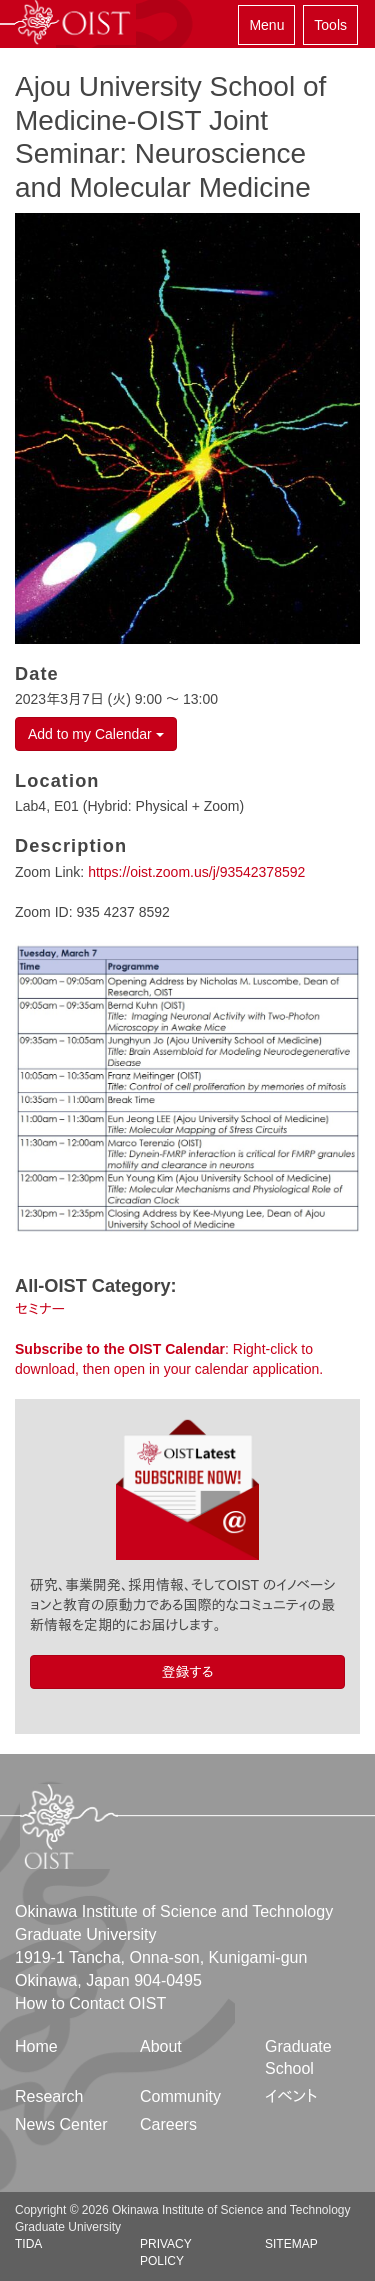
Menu (266, 25)
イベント (291, 2096)
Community (180, 2096)
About (161, 2046)
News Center (61, 2124)
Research (49, 2096)
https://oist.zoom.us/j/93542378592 (196, 872)
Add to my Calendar (96, 734)
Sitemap (291, 2244)
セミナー (40, 1309)
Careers (168, 2124)
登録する (187, 1672)
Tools (330, 25)
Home (36, 2046)
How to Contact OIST (90, 2003)
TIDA (28, 2244)
